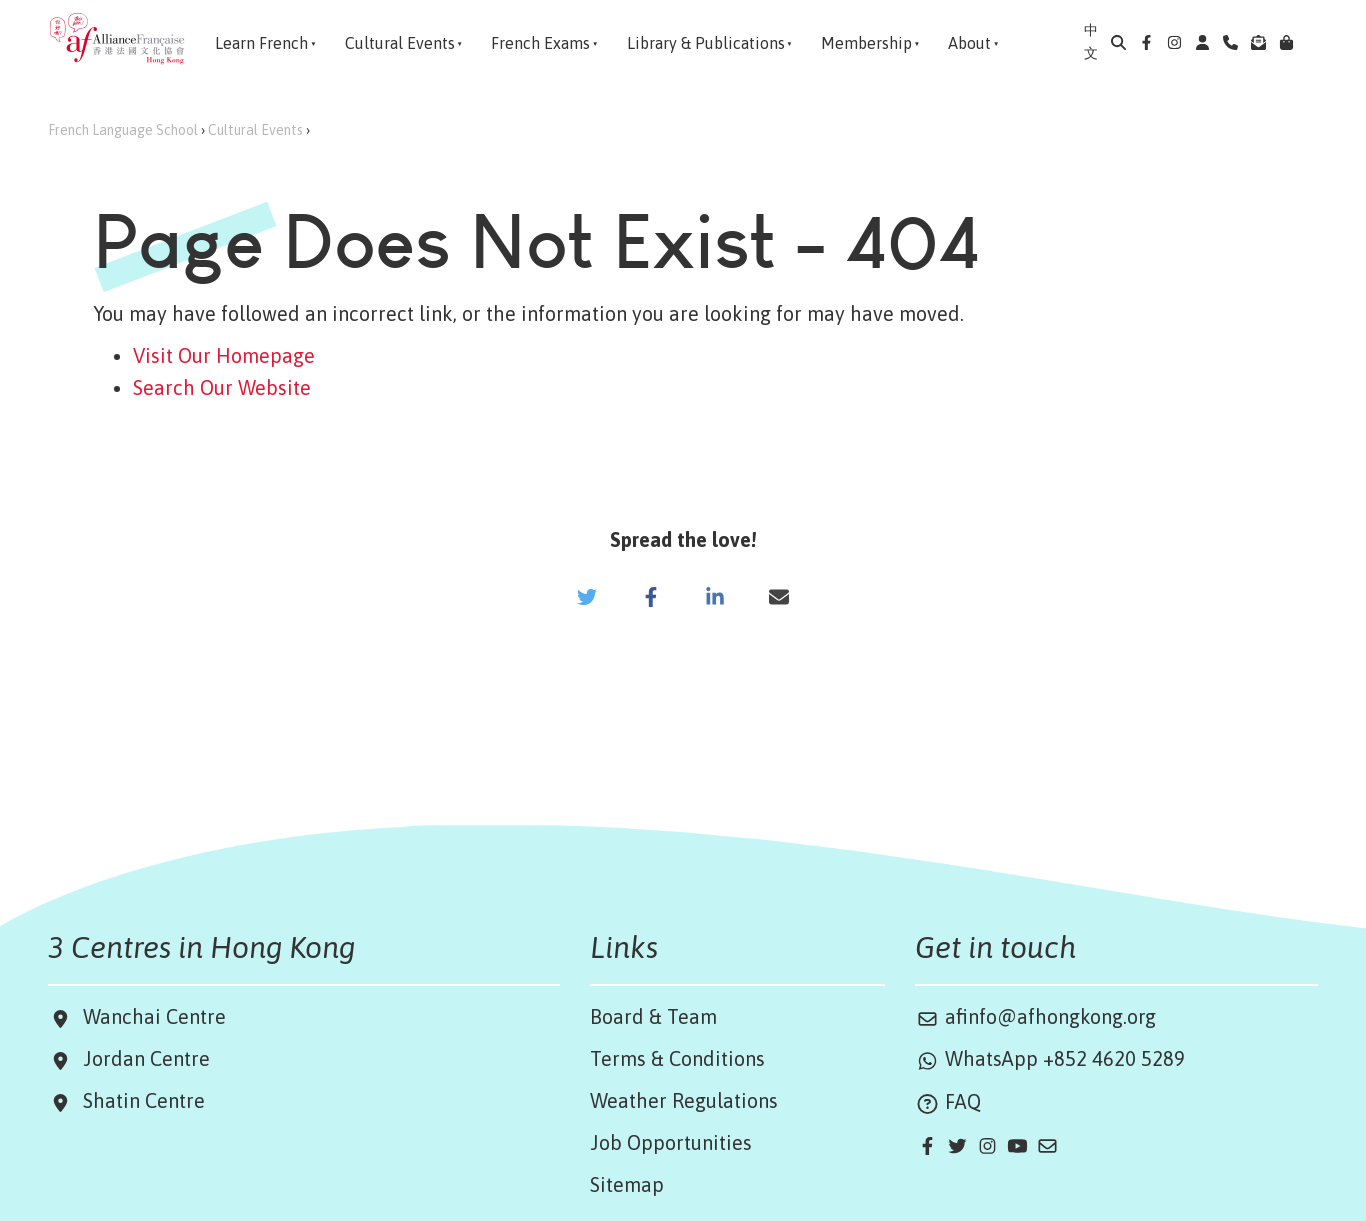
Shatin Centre (139, 1100)
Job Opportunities (671, 1142)
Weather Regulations (684, 1100)
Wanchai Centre (157, 1016)
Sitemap (627, 1184)
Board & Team (653, 1016)
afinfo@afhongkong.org (1035, 1016)
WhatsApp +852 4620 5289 (1050, 1058)
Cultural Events (255, 130)
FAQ (948, 1101)
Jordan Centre (141, 1058)
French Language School (123, 130)
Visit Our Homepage (224, 355)
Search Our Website (222, 387)
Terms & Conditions (677, 1058)
